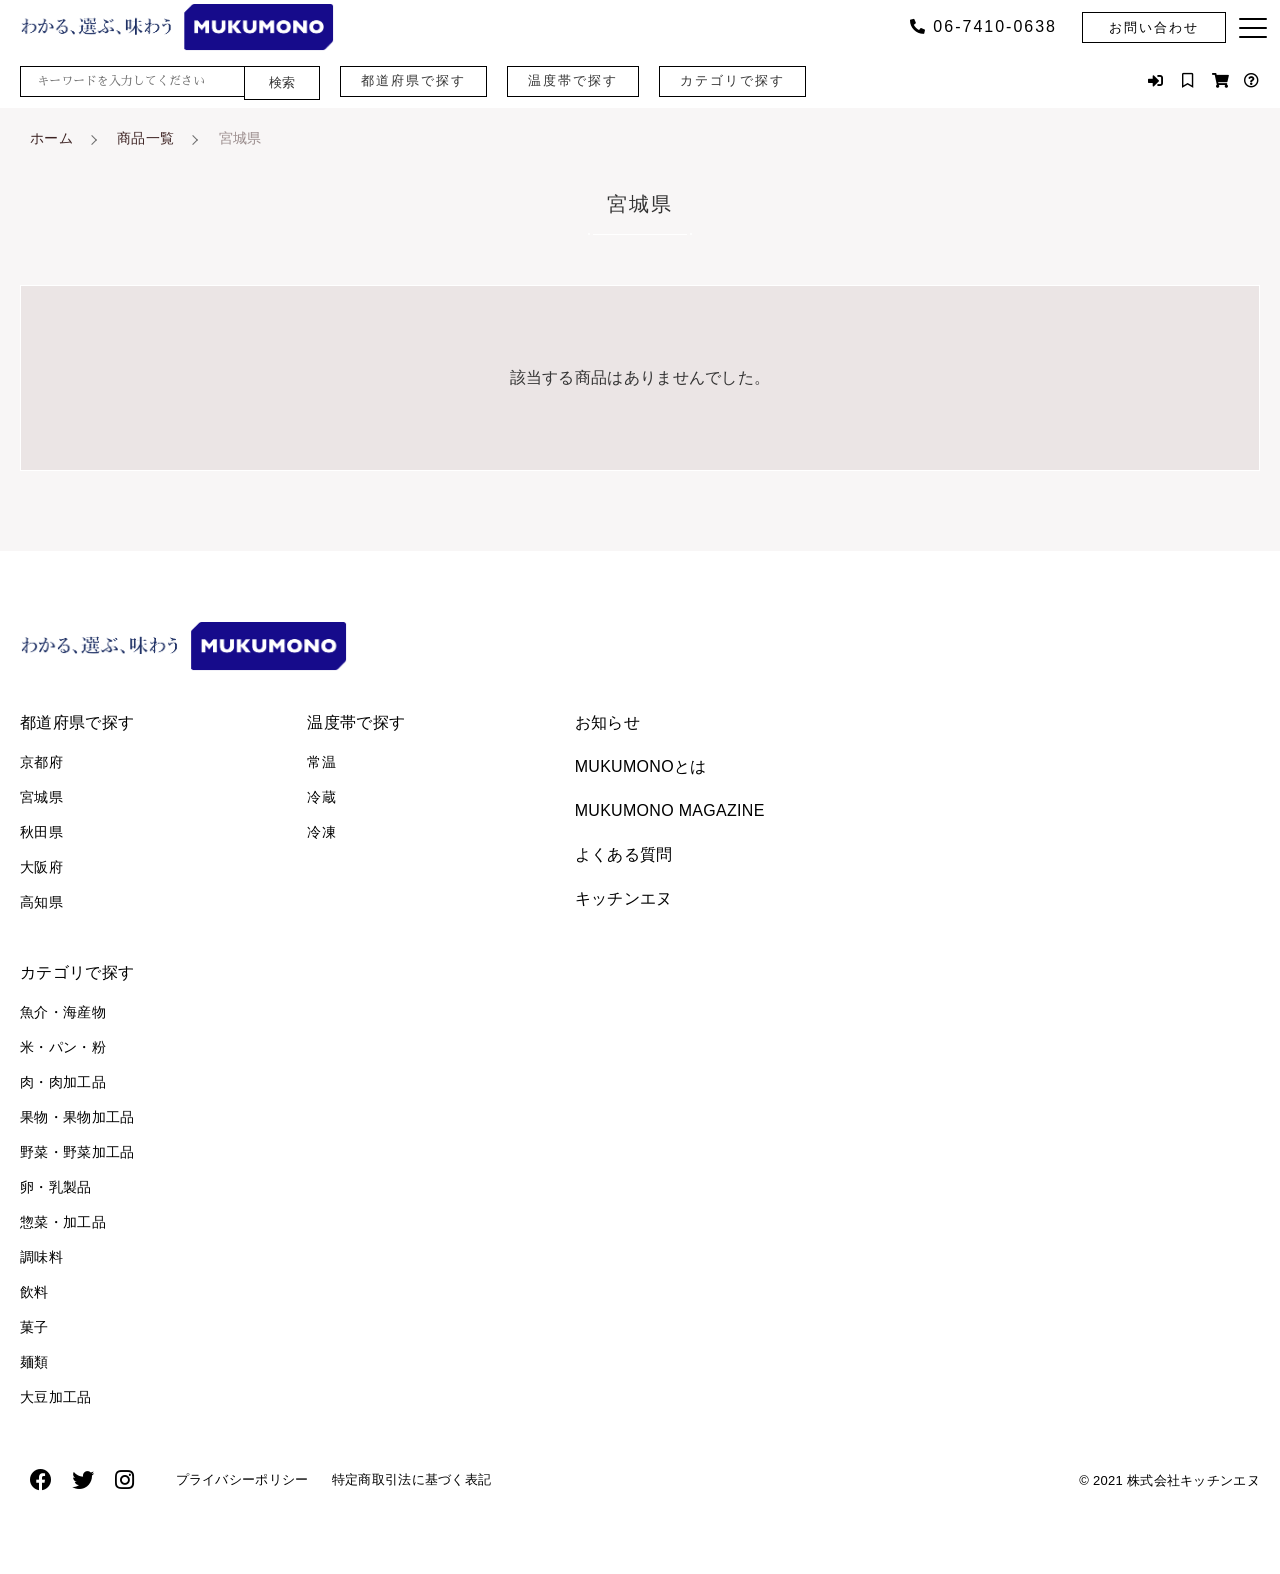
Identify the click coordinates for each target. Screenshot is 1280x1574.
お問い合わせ (1154, 27)
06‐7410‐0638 (983, 26)
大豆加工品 (56, 1397)
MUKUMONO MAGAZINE (670, 810)
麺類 (34, 1362)
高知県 (41, 902)
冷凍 (321, 832)
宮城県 (41, 797)
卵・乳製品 (56, 1187)
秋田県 (41, 832)
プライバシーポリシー (250, 1484)
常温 (321, 762)
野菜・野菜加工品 (77, 1152)
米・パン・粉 (63, 1047)
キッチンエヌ (624, 898)
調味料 (41, 1257)
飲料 (34, 1292)
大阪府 (41, 867)
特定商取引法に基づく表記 (437, 1484)
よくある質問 (624, 854)
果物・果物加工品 (77, 1117)
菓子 (34, 1327)
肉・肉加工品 (63, 1082)
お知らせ (607, 722)
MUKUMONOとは (641, 766)
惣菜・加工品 (63, 1222)
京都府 (41, 762)
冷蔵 (321, 797)
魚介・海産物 (63, 1012)
